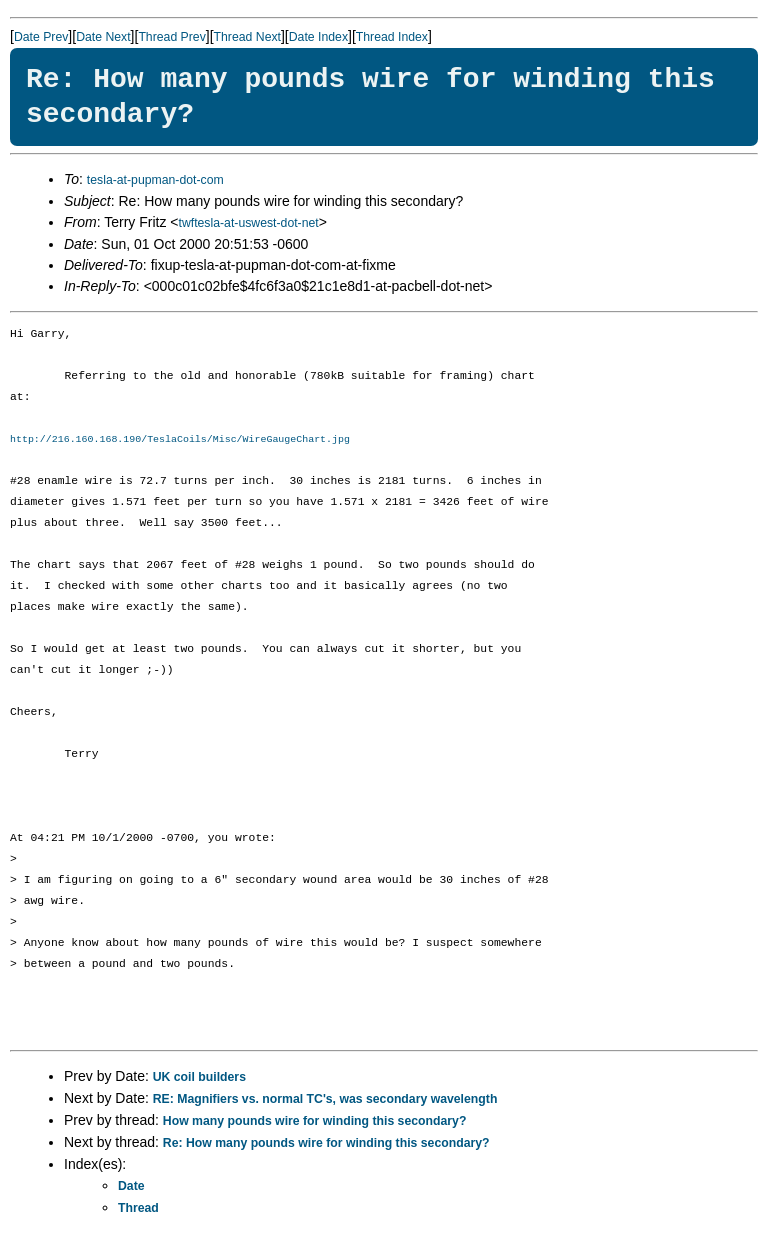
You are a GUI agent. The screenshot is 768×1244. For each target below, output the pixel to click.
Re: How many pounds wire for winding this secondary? (326, 1144)
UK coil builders (199, 1078)
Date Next (103, 37)
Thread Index (392, 37)
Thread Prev (171, 37)
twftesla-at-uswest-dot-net (248, 223)
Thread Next (247, 37)
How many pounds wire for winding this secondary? (315, 1122)
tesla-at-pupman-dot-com (155, 180)
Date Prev (41, 37)
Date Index (318, 37)
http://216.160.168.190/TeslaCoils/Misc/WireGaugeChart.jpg (180, 440)
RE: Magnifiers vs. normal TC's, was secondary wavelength (325, 1100)
